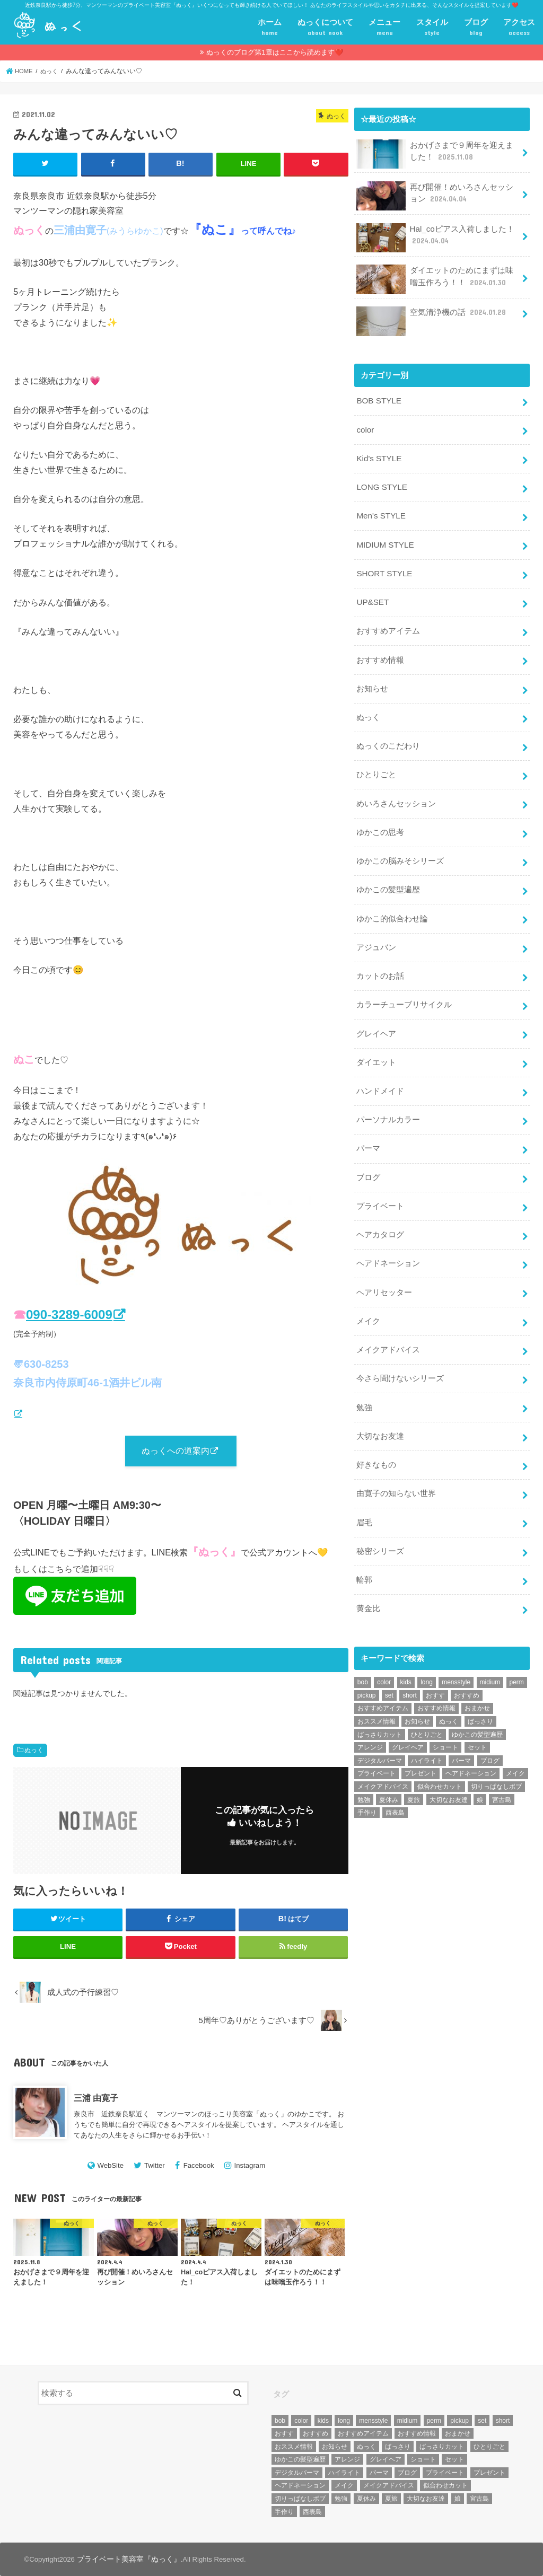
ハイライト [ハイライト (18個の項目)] (427, 1729)
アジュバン (376, 932)
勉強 (364, 1381)
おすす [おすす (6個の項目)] (435, 1663)
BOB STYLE (378, 399)
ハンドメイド (380, 1072)
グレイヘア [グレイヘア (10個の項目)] (408, 1715)
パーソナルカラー (388, 1100)
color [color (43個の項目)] (384, 1650)
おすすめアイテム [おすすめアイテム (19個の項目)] (382, 1676)
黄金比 (368, 1577)
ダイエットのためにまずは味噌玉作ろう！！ (434, 278)
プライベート (380, 1185)
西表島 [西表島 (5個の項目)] (395, 1780)
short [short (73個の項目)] (409, 1663)
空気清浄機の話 (431, 315)
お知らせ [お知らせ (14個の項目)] (417, 1689)
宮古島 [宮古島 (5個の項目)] (501, 1767)
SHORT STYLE (383, 568)
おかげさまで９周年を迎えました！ (434, 153)
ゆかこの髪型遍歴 (388, 876)
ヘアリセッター (384, 1268)
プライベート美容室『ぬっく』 (125, 2559)
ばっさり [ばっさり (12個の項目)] (480, 1689)
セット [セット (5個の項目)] (477, 1715)
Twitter (154, 2166)
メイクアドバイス (388, 1325)
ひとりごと (376, 764)
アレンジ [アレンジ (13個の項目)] (370, 1715)
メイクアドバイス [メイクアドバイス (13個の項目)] (382, 1755)
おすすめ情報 (380, 652)
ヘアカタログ (380, 1213)
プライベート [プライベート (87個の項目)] (376, 1741)
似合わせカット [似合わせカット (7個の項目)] (439, 1755)
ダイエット (376, 1044)
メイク (368, 1297)
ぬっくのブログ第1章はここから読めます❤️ (274, 52)
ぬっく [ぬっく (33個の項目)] (448, 1689)
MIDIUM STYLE (384, 539)
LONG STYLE (381, 483)
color (364, 428)
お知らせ (372, 680)
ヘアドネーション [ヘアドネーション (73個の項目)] (470, 1741)
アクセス (519, 28)
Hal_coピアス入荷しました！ (434, 236)
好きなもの (376, 1437)
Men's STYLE (380, 511)
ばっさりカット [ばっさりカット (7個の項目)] (379, 1703)
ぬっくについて (325, 28)
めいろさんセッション (396, 792)
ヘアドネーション (388, 1240)
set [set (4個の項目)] (389, 1663)
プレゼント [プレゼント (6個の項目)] (420, 1741)
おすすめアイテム (388, 624)
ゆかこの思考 (380, 820)
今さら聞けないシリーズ (400, 1353)
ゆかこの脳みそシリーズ (400, 848)
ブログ (476, 28)
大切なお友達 (380, 1409)
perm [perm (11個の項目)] (517, 1650)
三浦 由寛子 (96, 2098)
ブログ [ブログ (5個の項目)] (490, 1729)
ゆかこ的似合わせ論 (392, 904)
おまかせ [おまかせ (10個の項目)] (477, 1676)
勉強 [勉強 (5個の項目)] (363, 1767)
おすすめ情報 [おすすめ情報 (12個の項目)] (436, 1676)
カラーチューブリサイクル (404, 988)
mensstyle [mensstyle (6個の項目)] (456, 1650)
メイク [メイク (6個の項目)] (515, 1741)
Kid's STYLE (378, 456)
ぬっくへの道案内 (175, 1451)
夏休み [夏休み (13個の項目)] (388, 1767)
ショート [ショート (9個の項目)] (445, 1715)
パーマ (368, 1128)
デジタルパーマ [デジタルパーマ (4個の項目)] (379, 1729)
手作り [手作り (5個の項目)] (366, 1780)
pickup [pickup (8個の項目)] (366, 1663)
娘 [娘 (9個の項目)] (480, 1767)
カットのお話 (380, 960)
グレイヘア (376, 1016)
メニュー (384, 28)
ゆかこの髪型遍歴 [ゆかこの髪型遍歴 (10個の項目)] (477, 1703)
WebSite (110, 2166)
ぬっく (33, 1750)
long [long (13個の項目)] (427, 1650)
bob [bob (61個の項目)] (362, 1650)
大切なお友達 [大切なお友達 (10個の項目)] (449, 1767)
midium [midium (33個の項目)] (490, 1650)
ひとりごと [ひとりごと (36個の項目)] (427, 1703)
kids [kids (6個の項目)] (405, 1650)
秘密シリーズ (380, 1521)
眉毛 (364, 1493)
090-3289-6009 (69, 1314)
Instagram (250, 2166)
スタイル (432, 28)
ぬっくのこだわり (388, 736)
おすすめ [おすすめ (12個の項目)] (466, 1663)
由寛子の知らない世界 (396, 1465)
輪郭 (364, 1549)
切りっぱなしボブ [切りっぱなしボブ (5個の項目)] (496, 1755)
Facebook (198, 2166)
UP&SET (372, 596)
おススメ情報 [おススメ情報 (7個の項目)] (376, 1689)
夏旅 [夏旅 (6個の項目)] (413, 1767)
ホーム (270, 28)
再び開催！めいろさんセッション (434, 195)
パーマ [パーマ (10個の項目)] (461, 1729)
